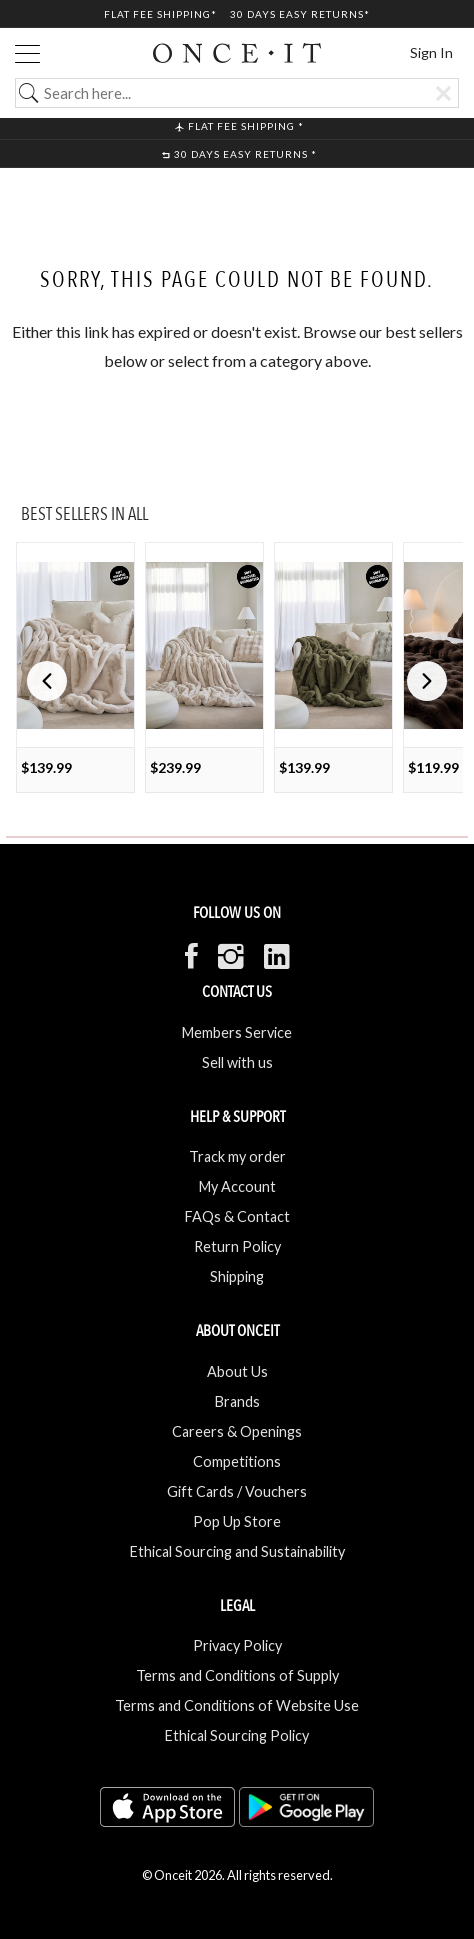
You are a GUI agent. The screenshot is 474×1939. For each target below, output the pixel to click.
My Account (237, 1186)
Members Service (237, 1032)
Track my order (237, 1156)
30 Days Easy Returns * (239, 154)
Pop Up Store (237, 1521)
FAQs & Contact (237, 1216)
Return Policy (237, 1246)
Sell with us (237, 1062)
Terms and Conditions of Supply (237, 1675)
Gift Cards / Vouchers (237, 1491)
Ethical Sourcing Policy (237, 1735)
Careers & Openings (237, 1431)
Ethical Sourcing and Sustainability (237, 1551)
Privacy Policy (237, 1645)
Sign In (431, 52)
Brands (237, 1401)
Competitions (237, 1461)
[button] (427, 681)
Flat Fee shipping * (239, 126)
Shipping (237, 1276)
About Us (237, 1371)
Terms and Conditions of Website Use (237, 1705)
